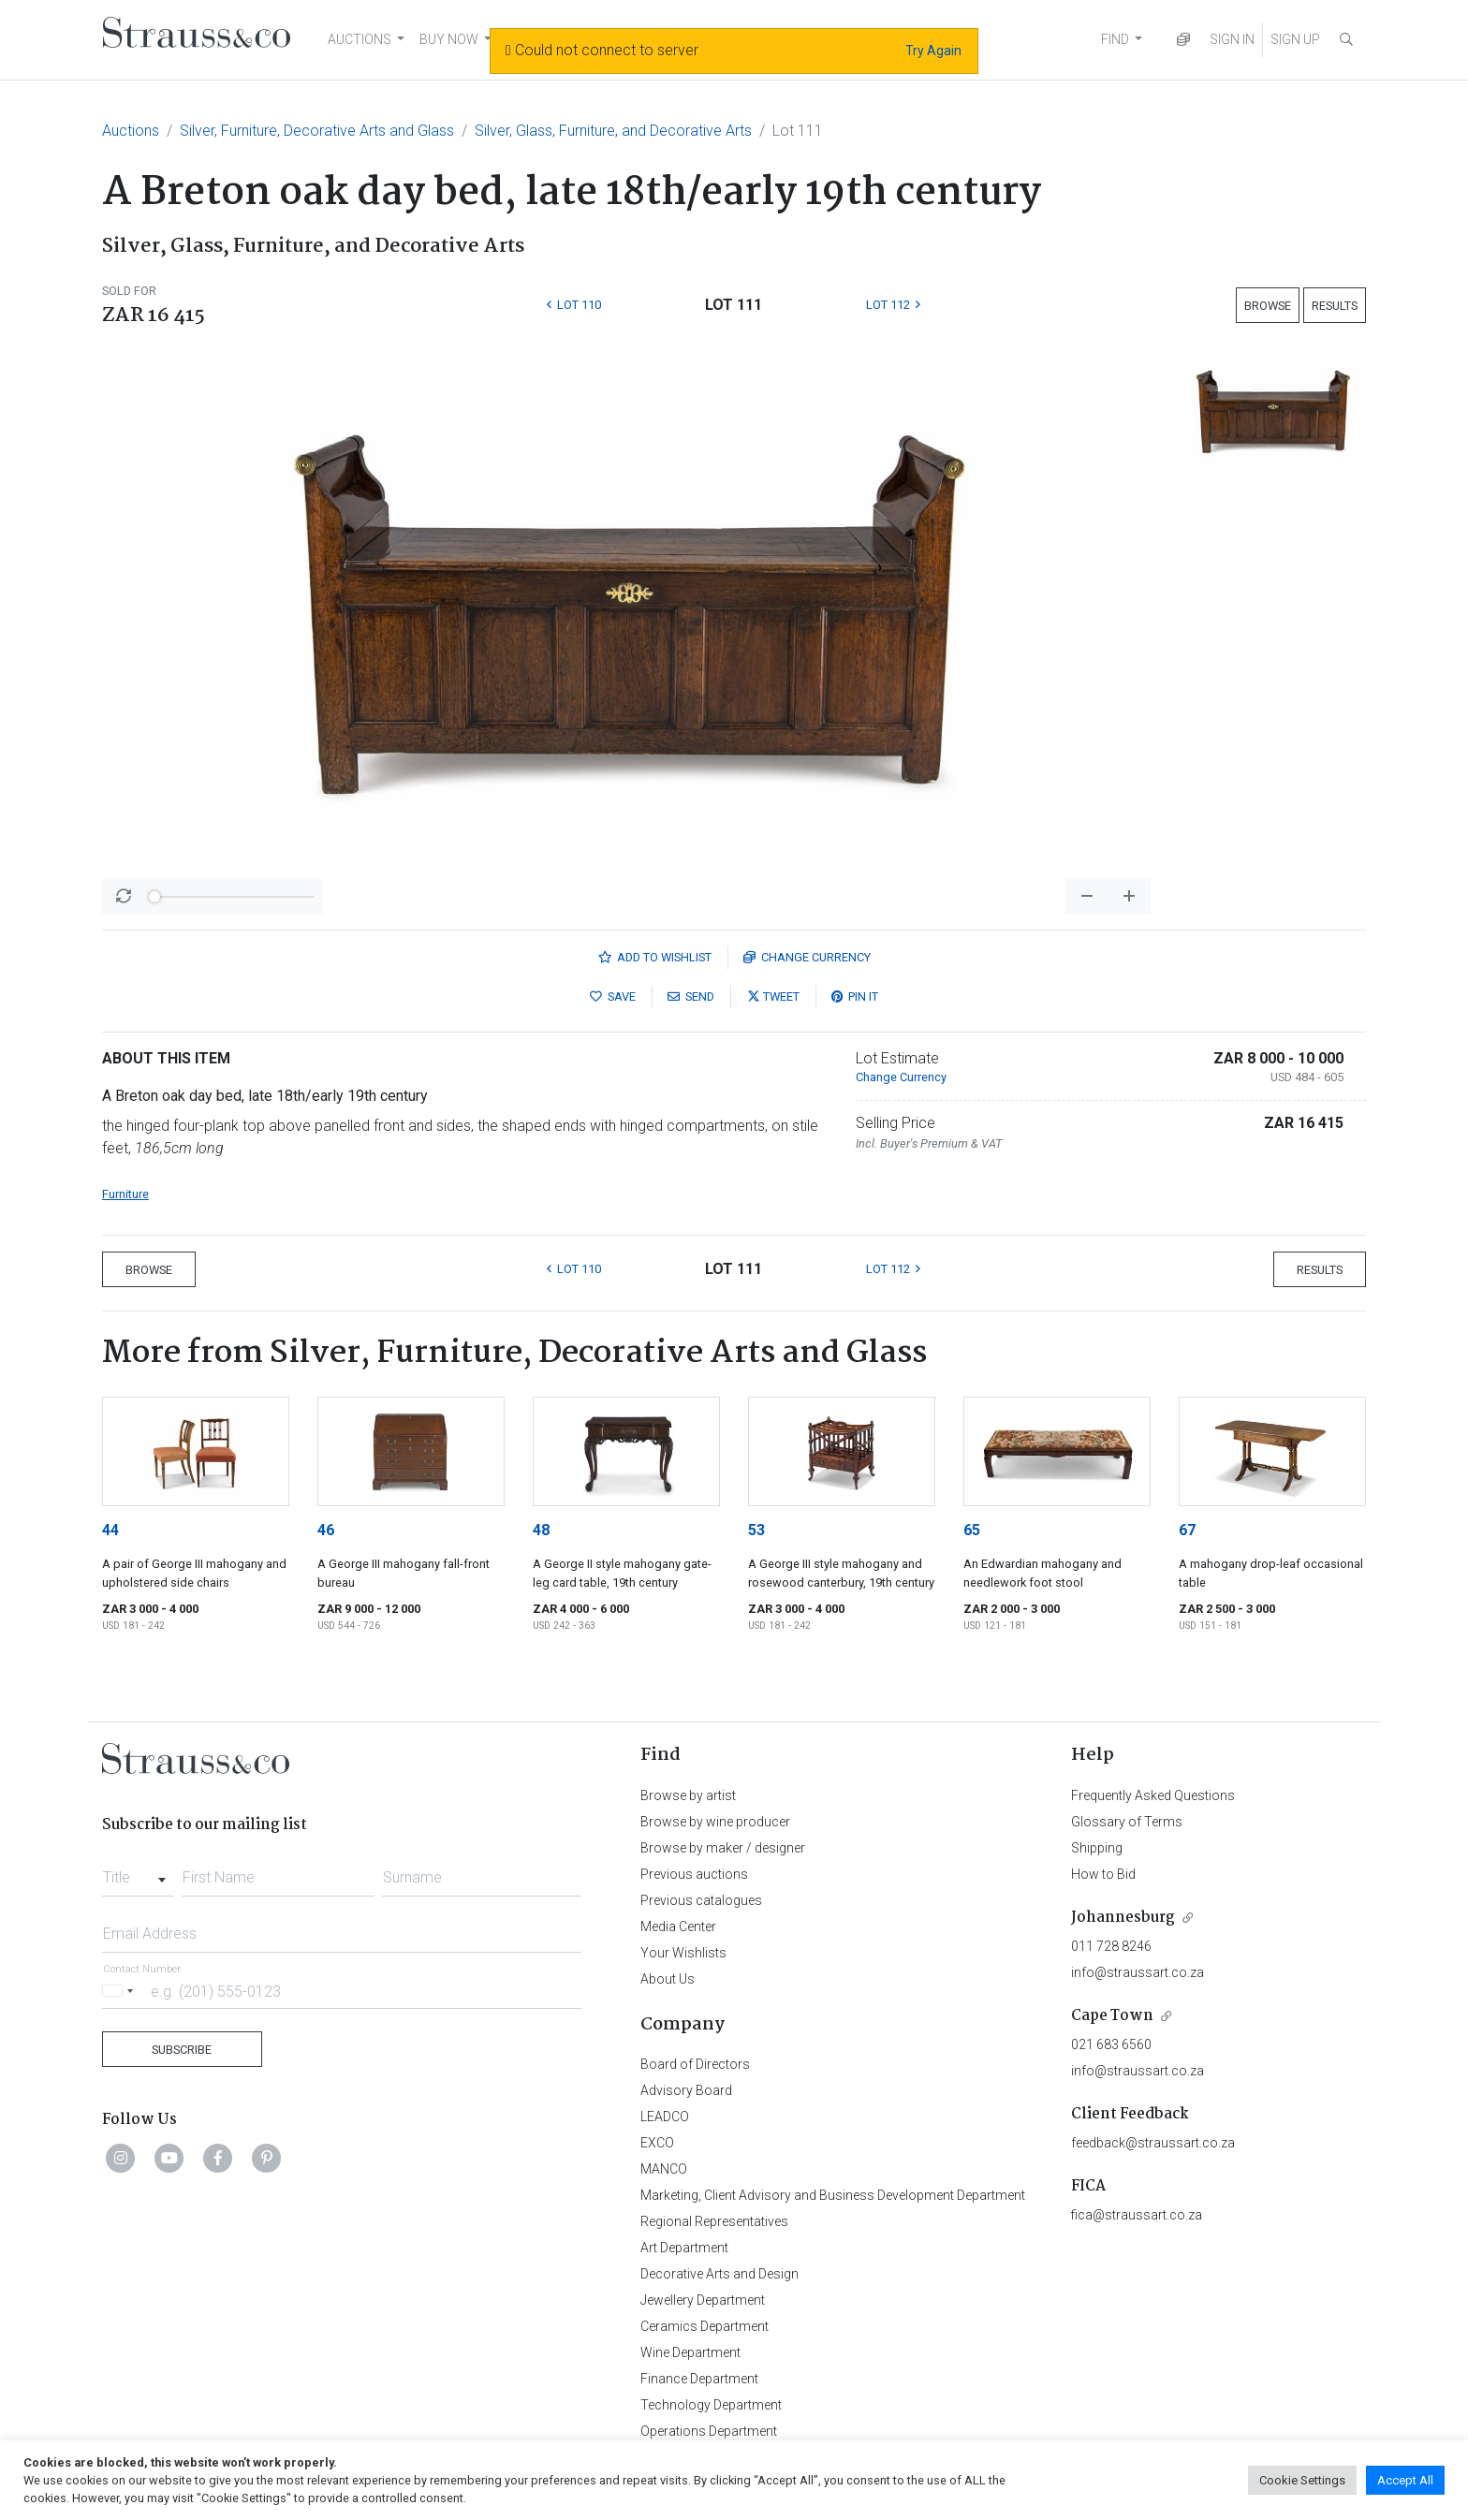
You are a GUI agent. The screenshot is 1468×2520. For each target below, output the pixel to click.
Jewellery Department (702, 2300)
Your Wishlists (683, 1952)
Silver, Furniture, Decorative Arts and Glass (317, 130)
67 (1187, 1530)
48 (541, 1530)
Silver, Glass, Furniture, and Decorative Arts (613, 130)
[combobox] (138, 1872)
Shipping (1097, 1847)
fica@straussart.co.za (1136, 2214)
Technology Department (711, 2404)
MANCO (663, 2168)
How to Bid (1103, 1874)
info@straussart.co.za (1137, 1972)
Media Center (678, 1926)
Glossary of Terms (1126, 1821)
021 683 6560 (1111, 2044)
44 (110, 1530)
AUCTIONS (359, 39)
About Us (667, 1978)
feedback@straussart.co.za (1153, 2142)
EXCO (657, 2142)
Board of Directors (695, 2064)
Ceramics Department (704, 2326)
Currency (807, 957)
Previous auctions (694, 1874)
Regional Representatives (714, 2221)
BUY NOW (448, 39)
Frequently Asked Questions (1153, 1795)
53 (756, 1530)
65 (971, 1530)
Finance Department (699, 2378)
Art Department (684, 2247)
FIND (1115, 39)
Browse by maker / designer (722, 1847)
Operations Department (708, 2431)
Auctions (130, 130)
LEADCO (664, 2116)
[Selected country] (121, 1990)
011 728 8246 (1111, 1946)
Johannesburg (1123, 1917)
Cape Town (1112, 2016)
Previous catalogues (701, 1900)
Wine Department (690, 2352)
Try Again (933, 50)
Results (1335, 306)
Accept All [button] (1405, 2480)
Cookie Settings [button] (1302, 2480)
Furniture (125, 1194)
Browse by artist (688, 1795)
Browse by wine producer (715, 1821)
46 (325, 1530)
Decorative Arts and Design (719, 2273)
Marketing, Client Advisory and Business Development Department (832, 2195)
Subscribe (182, 2050)
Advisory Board (686, 2090)
